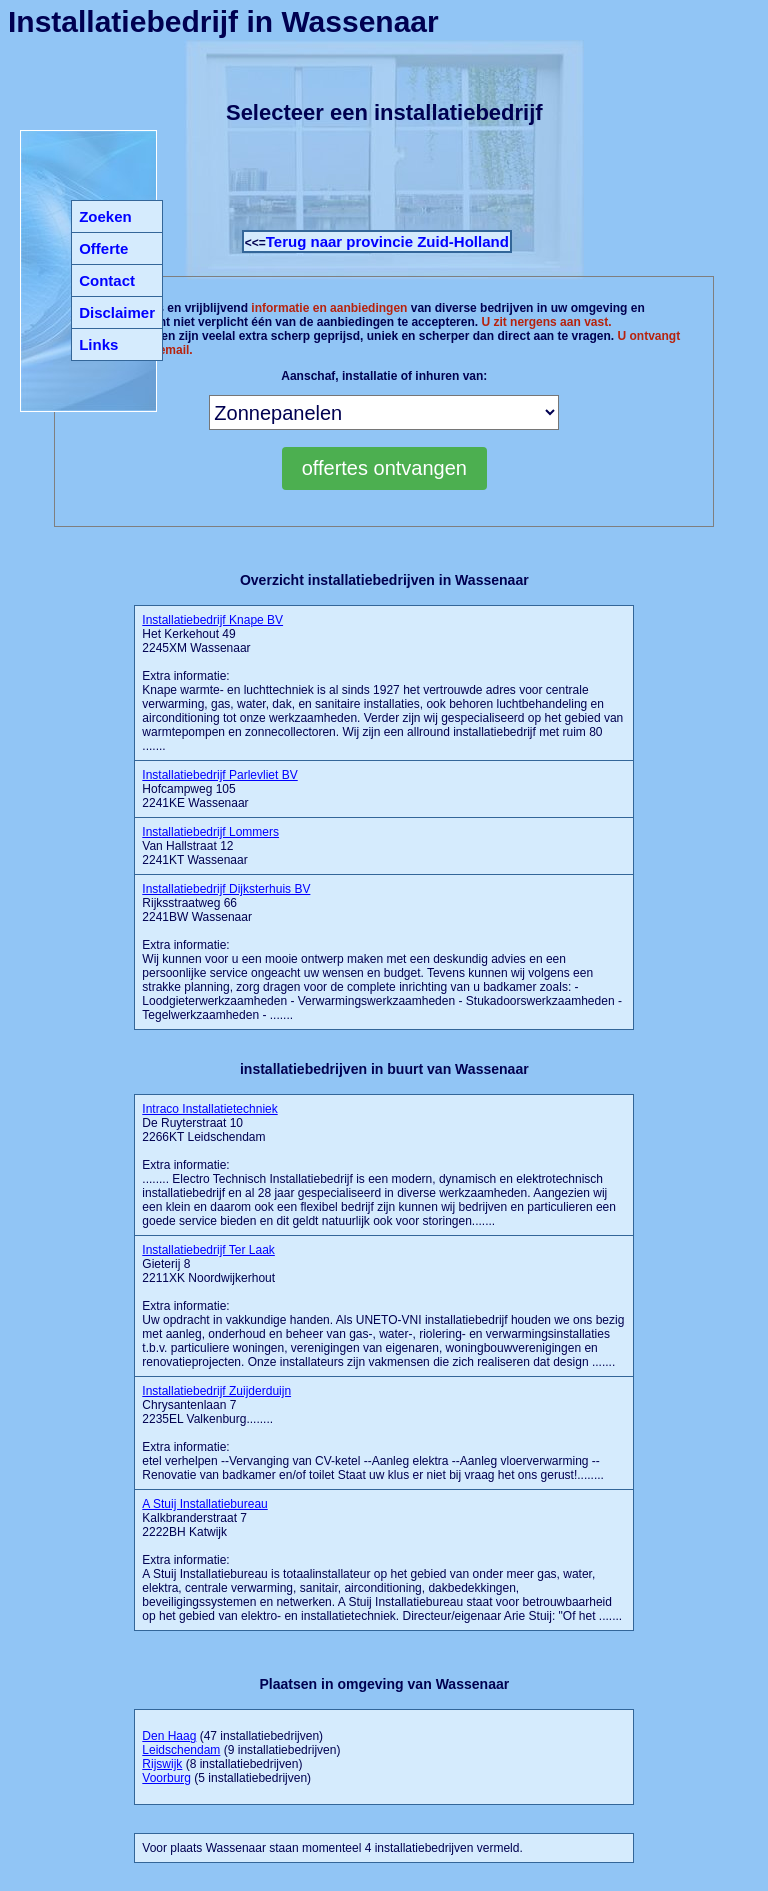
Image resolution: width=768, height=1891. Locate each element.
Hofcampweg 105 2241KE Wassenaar (219, 789)
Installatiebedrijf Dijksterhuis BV (226, 889)
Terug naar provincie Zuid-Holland (387, 241)
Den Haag (169, 1736)
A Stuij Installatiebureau (204, 1504)
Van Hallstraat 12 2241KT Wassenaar (210, 846)
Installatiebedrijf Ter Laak (208, 1250)
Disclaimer (117, 312)
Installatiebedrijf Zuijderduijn (216, 1391)
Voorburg (166, 1778)
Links (98, 344)
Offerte (103, 248)
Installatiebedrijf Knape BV (212, 620)
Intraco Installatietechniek (209, 1109)
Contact (107, 280)
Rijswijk (162, 1764)
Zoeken (105, 216)
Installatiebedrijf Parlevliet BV (219, 775)
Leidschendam (181, 1750)
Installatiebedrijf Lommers (210, 832)
